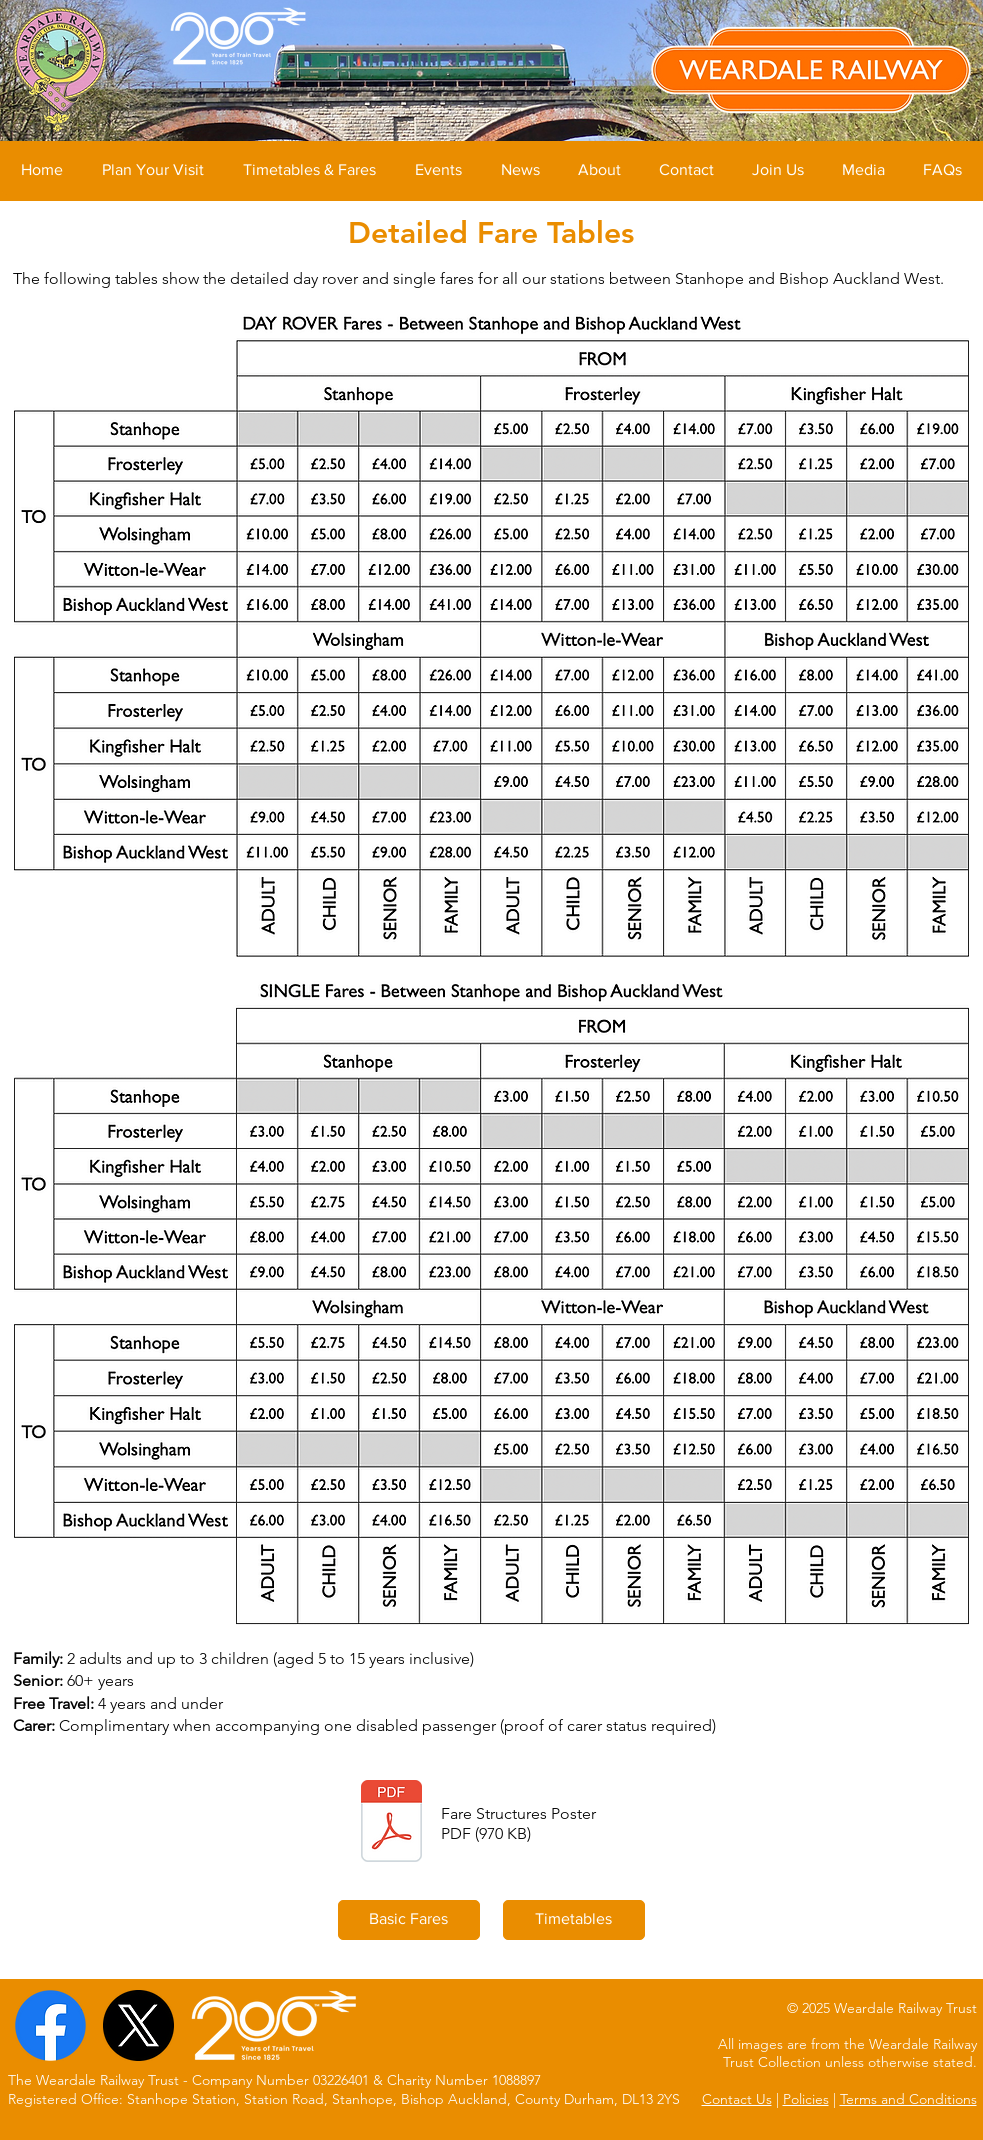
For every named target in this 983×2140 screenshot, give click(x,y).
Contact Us (737, 2099)
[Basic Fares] (409, 1920)
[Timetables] (574, 1920)
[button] (152, 170)
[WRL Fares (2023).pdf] (391, 1823)
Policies (806, 2099)
